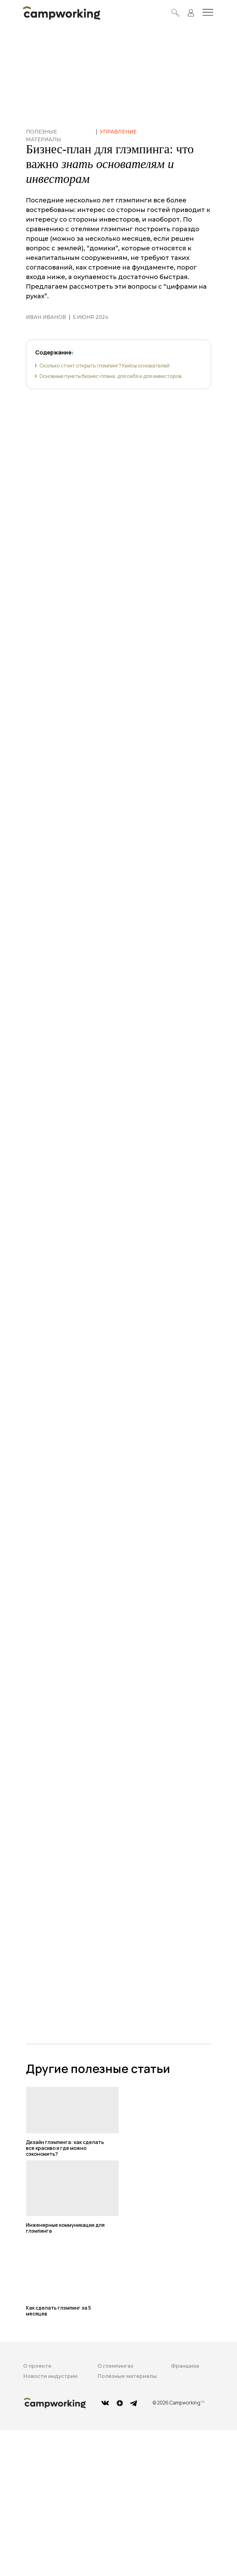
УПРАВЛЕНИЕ (118, 132)
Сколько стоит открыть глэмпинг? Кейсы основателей (104, 365)
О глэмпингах (115, 2366)
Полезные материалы (127, 2376)
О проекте (37, 2366)
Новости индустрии (50, 2376)
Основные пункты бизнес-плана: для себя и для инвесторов (111, 376)
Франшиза (185, 2366)
